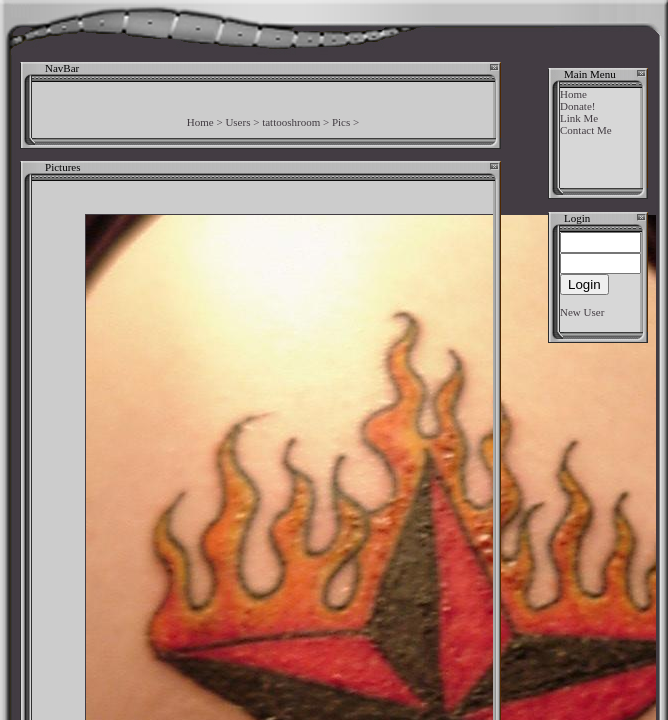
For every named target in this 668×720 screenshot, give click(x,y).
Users (237, 122)
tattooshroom (291, 122)
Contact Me (586, 130)
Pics (341, 122)
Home (200, 122)
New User (582, 312)
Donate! (577, 106)
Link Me (579, 118)
